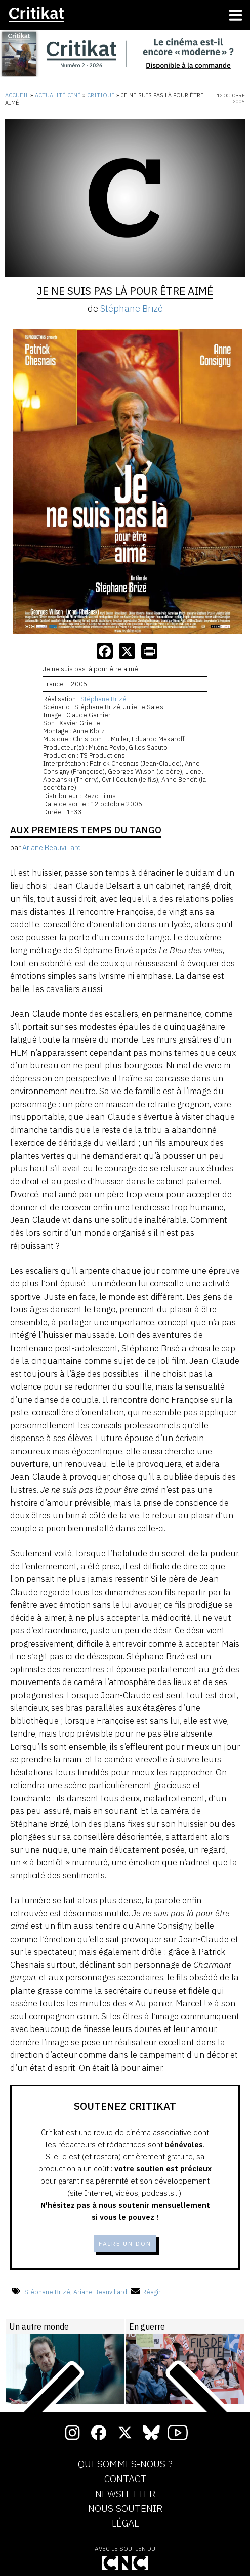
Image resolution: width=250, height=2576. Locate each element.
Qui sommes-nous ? (125, 2464)
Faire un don (125, 2243)
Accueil (17, 95)
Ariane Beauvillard (100, 2292)
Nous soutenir (125, 2508)
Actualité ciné (58, 95)
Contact (125, 2479)
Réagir (146, 2292)
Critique (101, 95)
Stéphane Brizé (131, 308)
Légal (125, 2523)
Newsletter (125, 2494)
